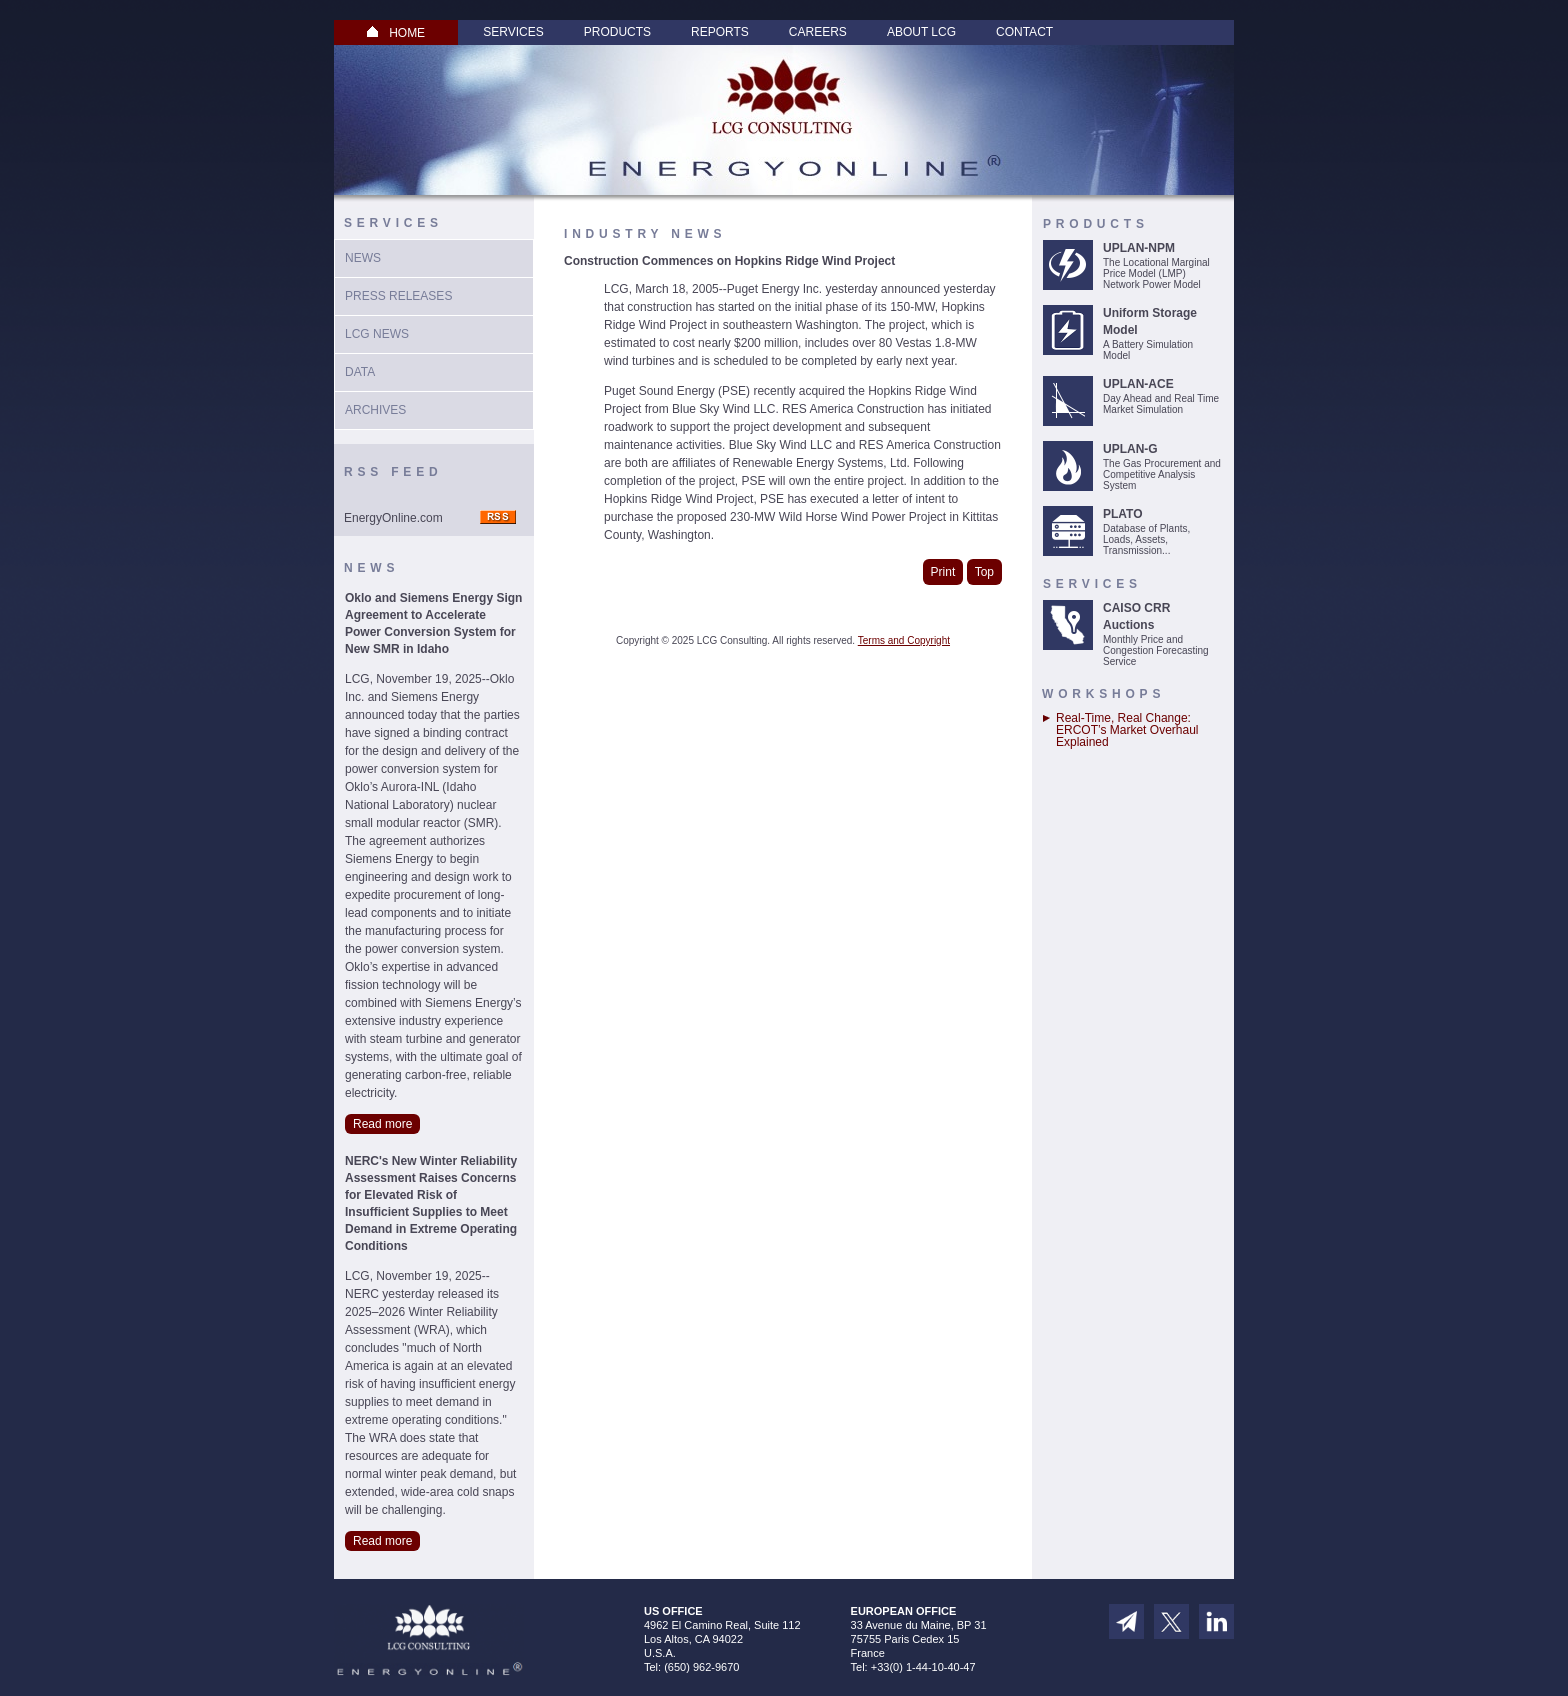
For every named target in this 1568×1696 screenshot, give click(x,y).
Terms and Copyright (904, 640)
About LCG (921, 32)
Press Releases (398, 296)
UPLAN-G (1130, 449)
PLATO (1123, 514)
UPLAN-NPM (1139, 248)
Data (360, 372)
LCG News (377, 334)
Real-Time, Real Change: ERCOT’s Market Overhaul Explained (1127, 730)
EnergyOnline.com (393, 518)
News (363, 258)
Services (513, 32)
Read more (382, 1124)
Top (984, 572)
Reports (720, 32)
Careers (818, 32)
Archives (375, 410)
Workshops (1103, 694)
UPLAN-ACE (1138, 384)
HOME (396, 33)
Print (943, 572)
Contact (1024, 32)
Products (617, 32)
